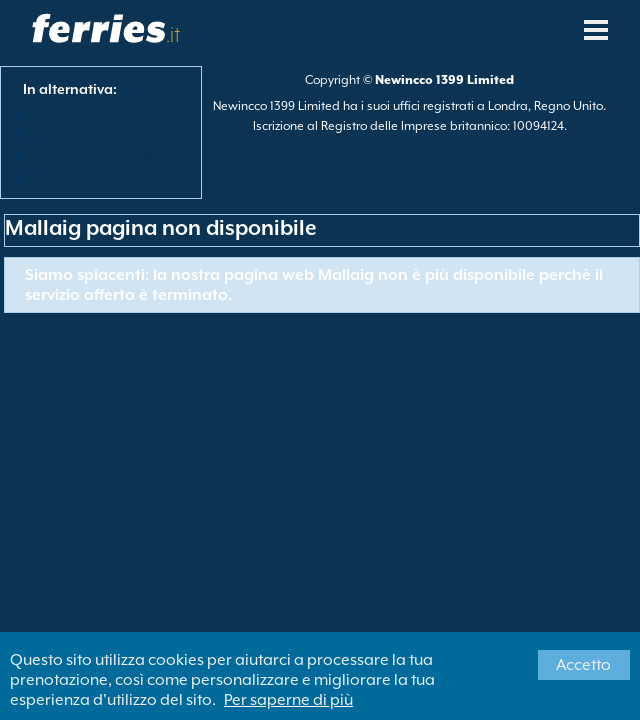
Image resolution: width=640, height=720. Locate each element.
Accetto (583, 665)
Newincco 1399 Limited (444, 80)
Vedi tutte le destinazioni (104, 175)
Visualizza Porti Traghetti (104, 154)
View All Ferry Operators (103, 133)
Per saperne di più (288, 700)
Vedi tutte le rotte (81, 112)
